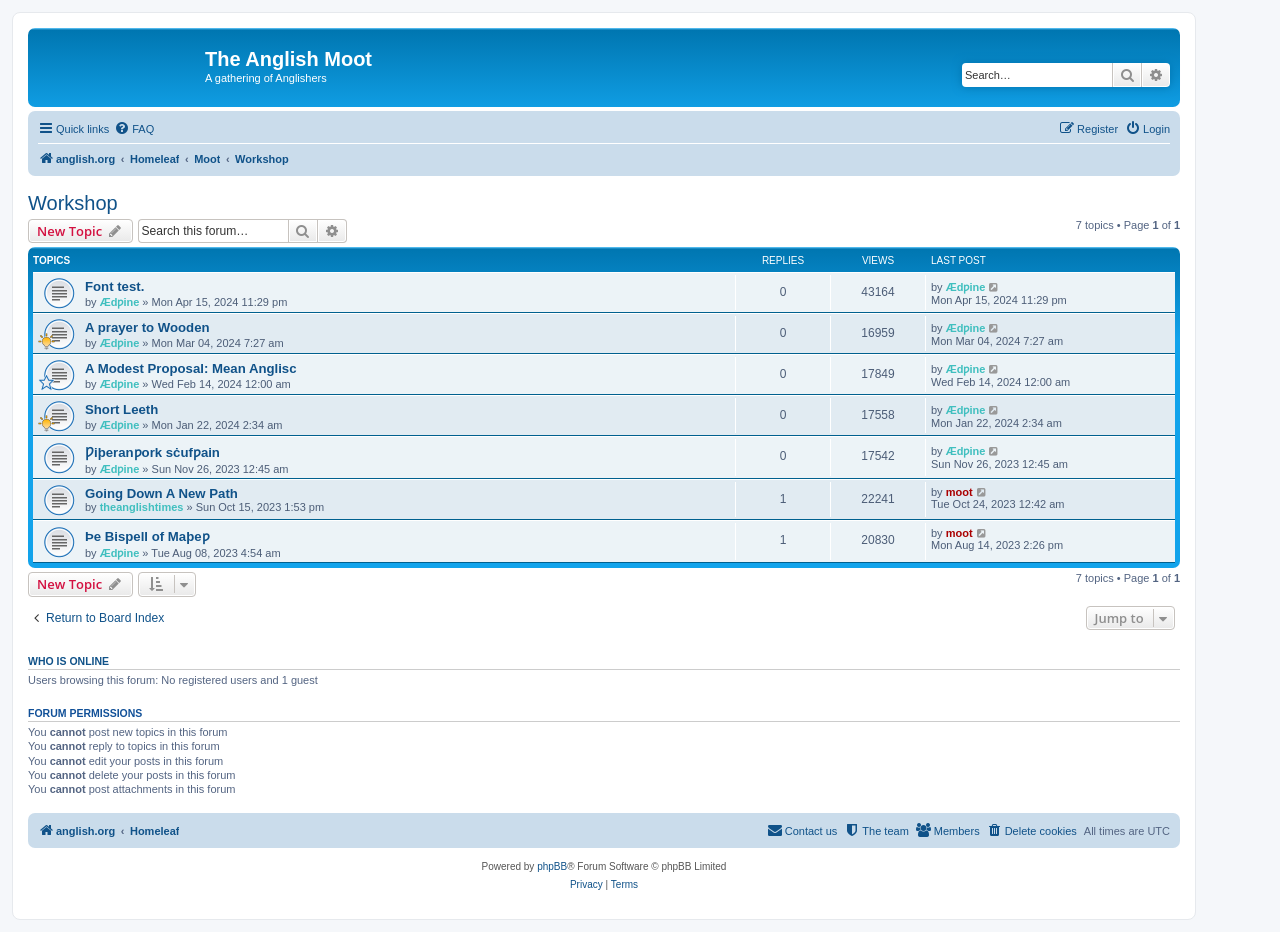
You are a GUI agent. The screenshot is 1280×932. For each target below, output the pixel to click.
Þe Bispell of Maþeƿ (147, 536)
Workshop (73, 203)
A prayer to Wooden (147, 327)
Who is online (68, 661)
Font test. (114, 286)
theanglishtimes (142, 507)
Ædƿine (120, 302)
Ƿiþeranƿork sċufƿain (152, 452)
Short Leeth (121, 409)
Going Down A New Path (161, 493)
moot (959, 492)
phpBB (552, 866)
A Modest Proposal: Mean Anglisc (191, 368)
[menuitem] (134, 129)
